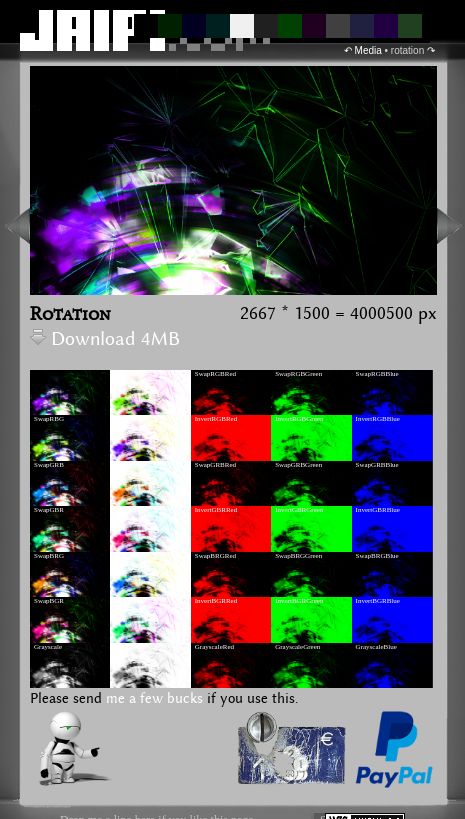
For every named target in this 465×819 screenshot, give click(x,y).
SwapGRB (49, 465)
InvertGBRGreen (299, 510)
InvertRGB (129, 374)
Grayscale (48, 647)
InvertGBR (129, 510)
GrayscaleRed (214, 647)
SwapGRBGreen (298, 465)
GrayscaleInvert (136, 647)
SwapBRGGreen (298, 556)
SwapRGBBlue (377, 374)
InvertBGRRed (216, 601)
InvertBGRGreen (299, 601)
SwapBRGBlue (377, 556)
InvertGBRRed (216, 510)
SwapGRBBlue (377, 465)
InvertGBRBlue (378, 510)
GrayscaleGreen (297, 647)
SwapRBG (49, 419)
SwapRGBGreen (298, 374)
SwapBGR (49, 601)
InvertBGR (129, 601)
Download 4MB (105, 339)
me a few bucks (154, 699)
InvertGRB (129, 465)
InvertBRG (129, 556)
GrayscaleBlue (376, 647)
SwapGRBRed (215, 465)
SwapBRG (49, 556)
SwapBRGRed (215, 556)
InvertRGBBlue (378, 419)
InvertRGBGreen (299, 419)
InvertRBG (129, 419)
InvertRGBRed (216, 419)
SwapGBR (49, 510)
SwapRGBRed (215, 374)
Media (368, 50)
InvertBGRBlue (378, 601)
